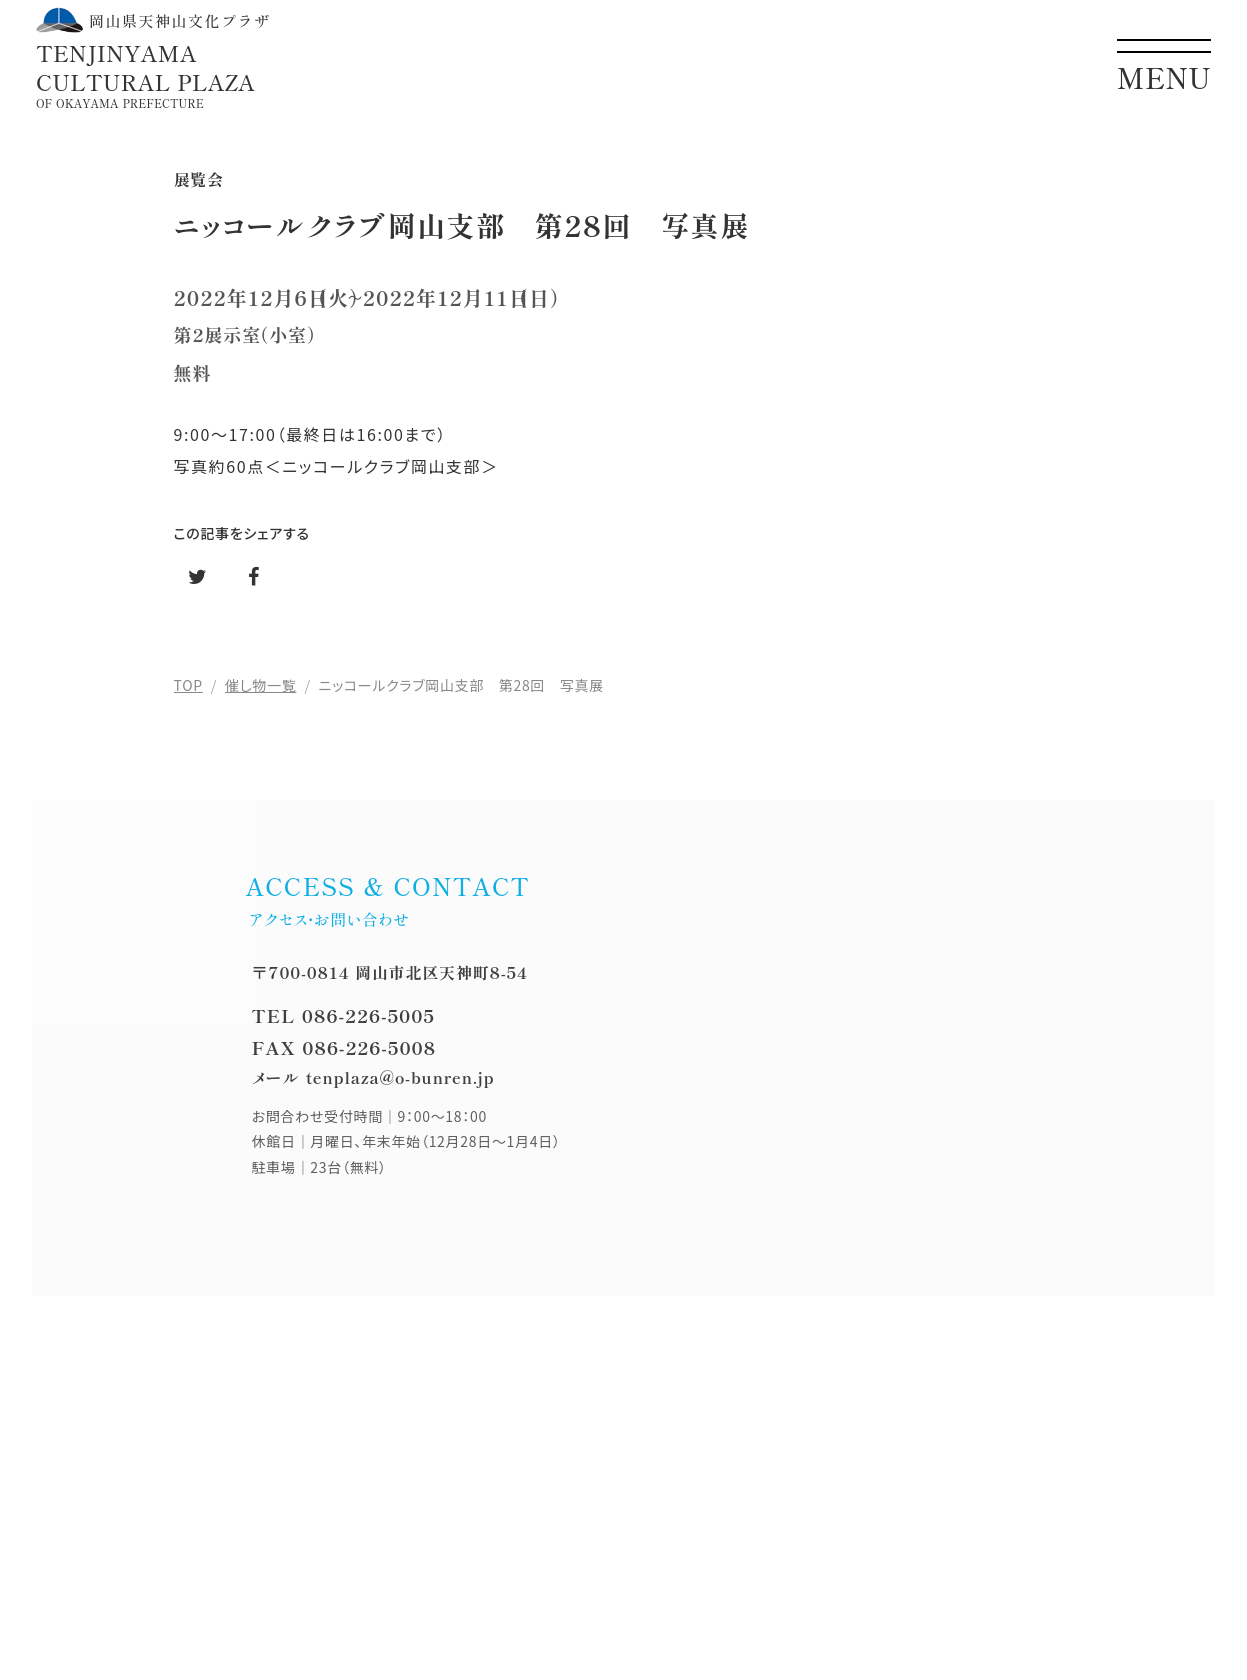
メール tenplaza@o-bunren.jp (373, 1077)
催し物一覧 (260, 685)
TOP (188, 685)
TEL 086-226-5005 (343, 1015)
